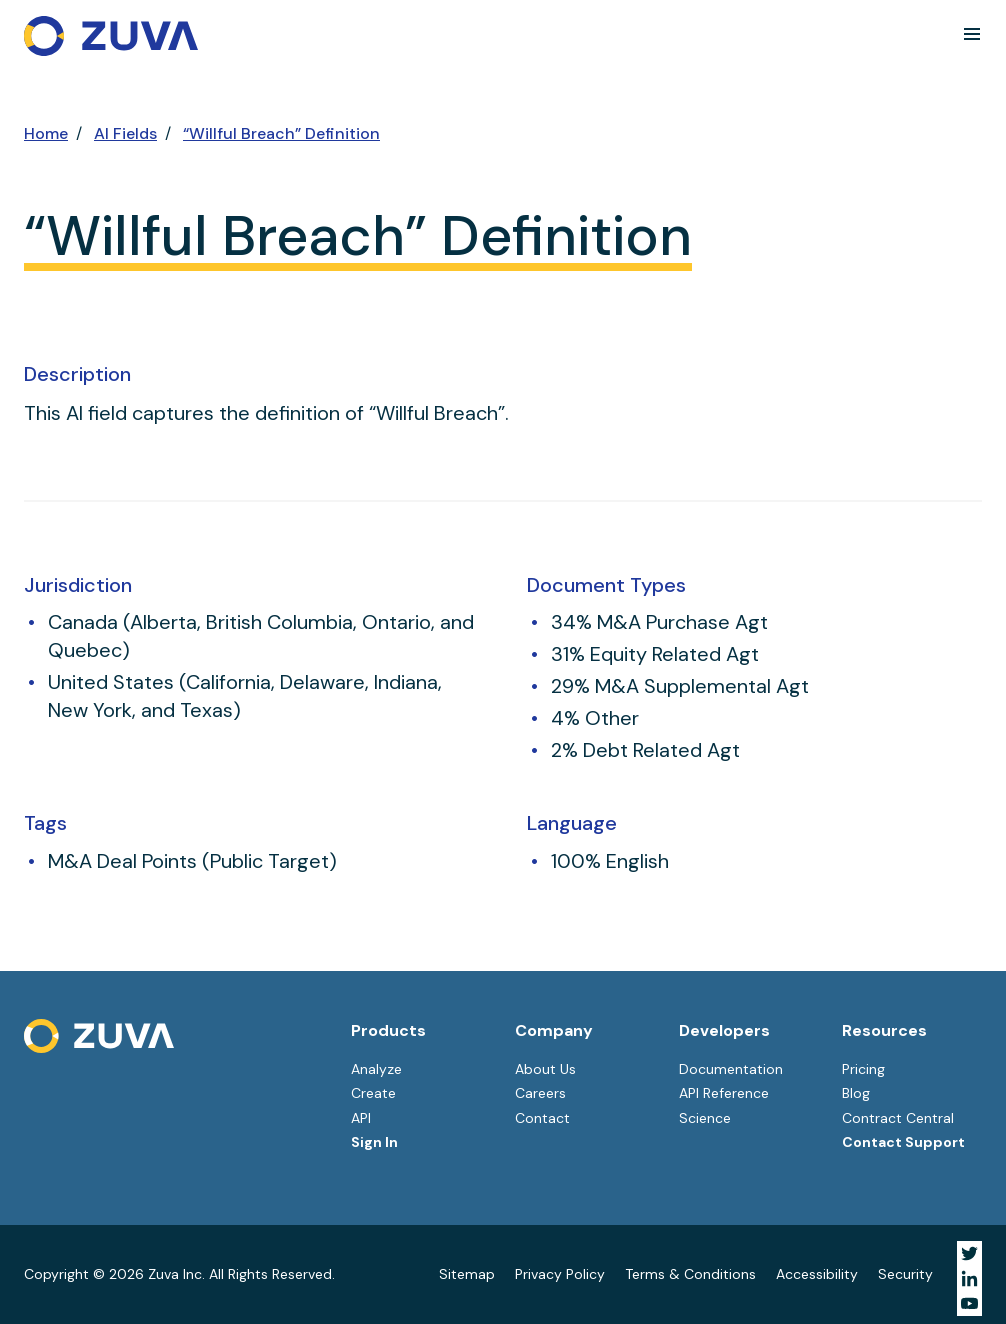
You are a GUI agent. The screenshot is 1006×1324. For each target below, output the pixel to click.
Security (905, 1274)
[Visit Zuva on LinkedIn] (969, 1278)
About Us (545, 1069)
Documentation (731, 1069)
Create (373, 1093)
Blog (856, 1093)
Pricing (863, 1069)
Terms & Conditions (690, 1274)
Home (46, 133)
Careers (540, 1093)
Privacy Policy (560, 1274)
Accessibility (817, 1274)
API (361, 1118)
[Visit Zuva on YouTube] (969, 1303)
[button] (972, 34)
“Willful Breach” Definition (281, 133)
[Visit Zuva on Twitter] (969, 1253)
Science (705, 1118)
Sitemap (467, 1274)
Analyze (376, 1069)
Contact (542, 1118)
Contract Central (898, 1118)
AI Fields (125, 133)
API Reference (724, 1093)
